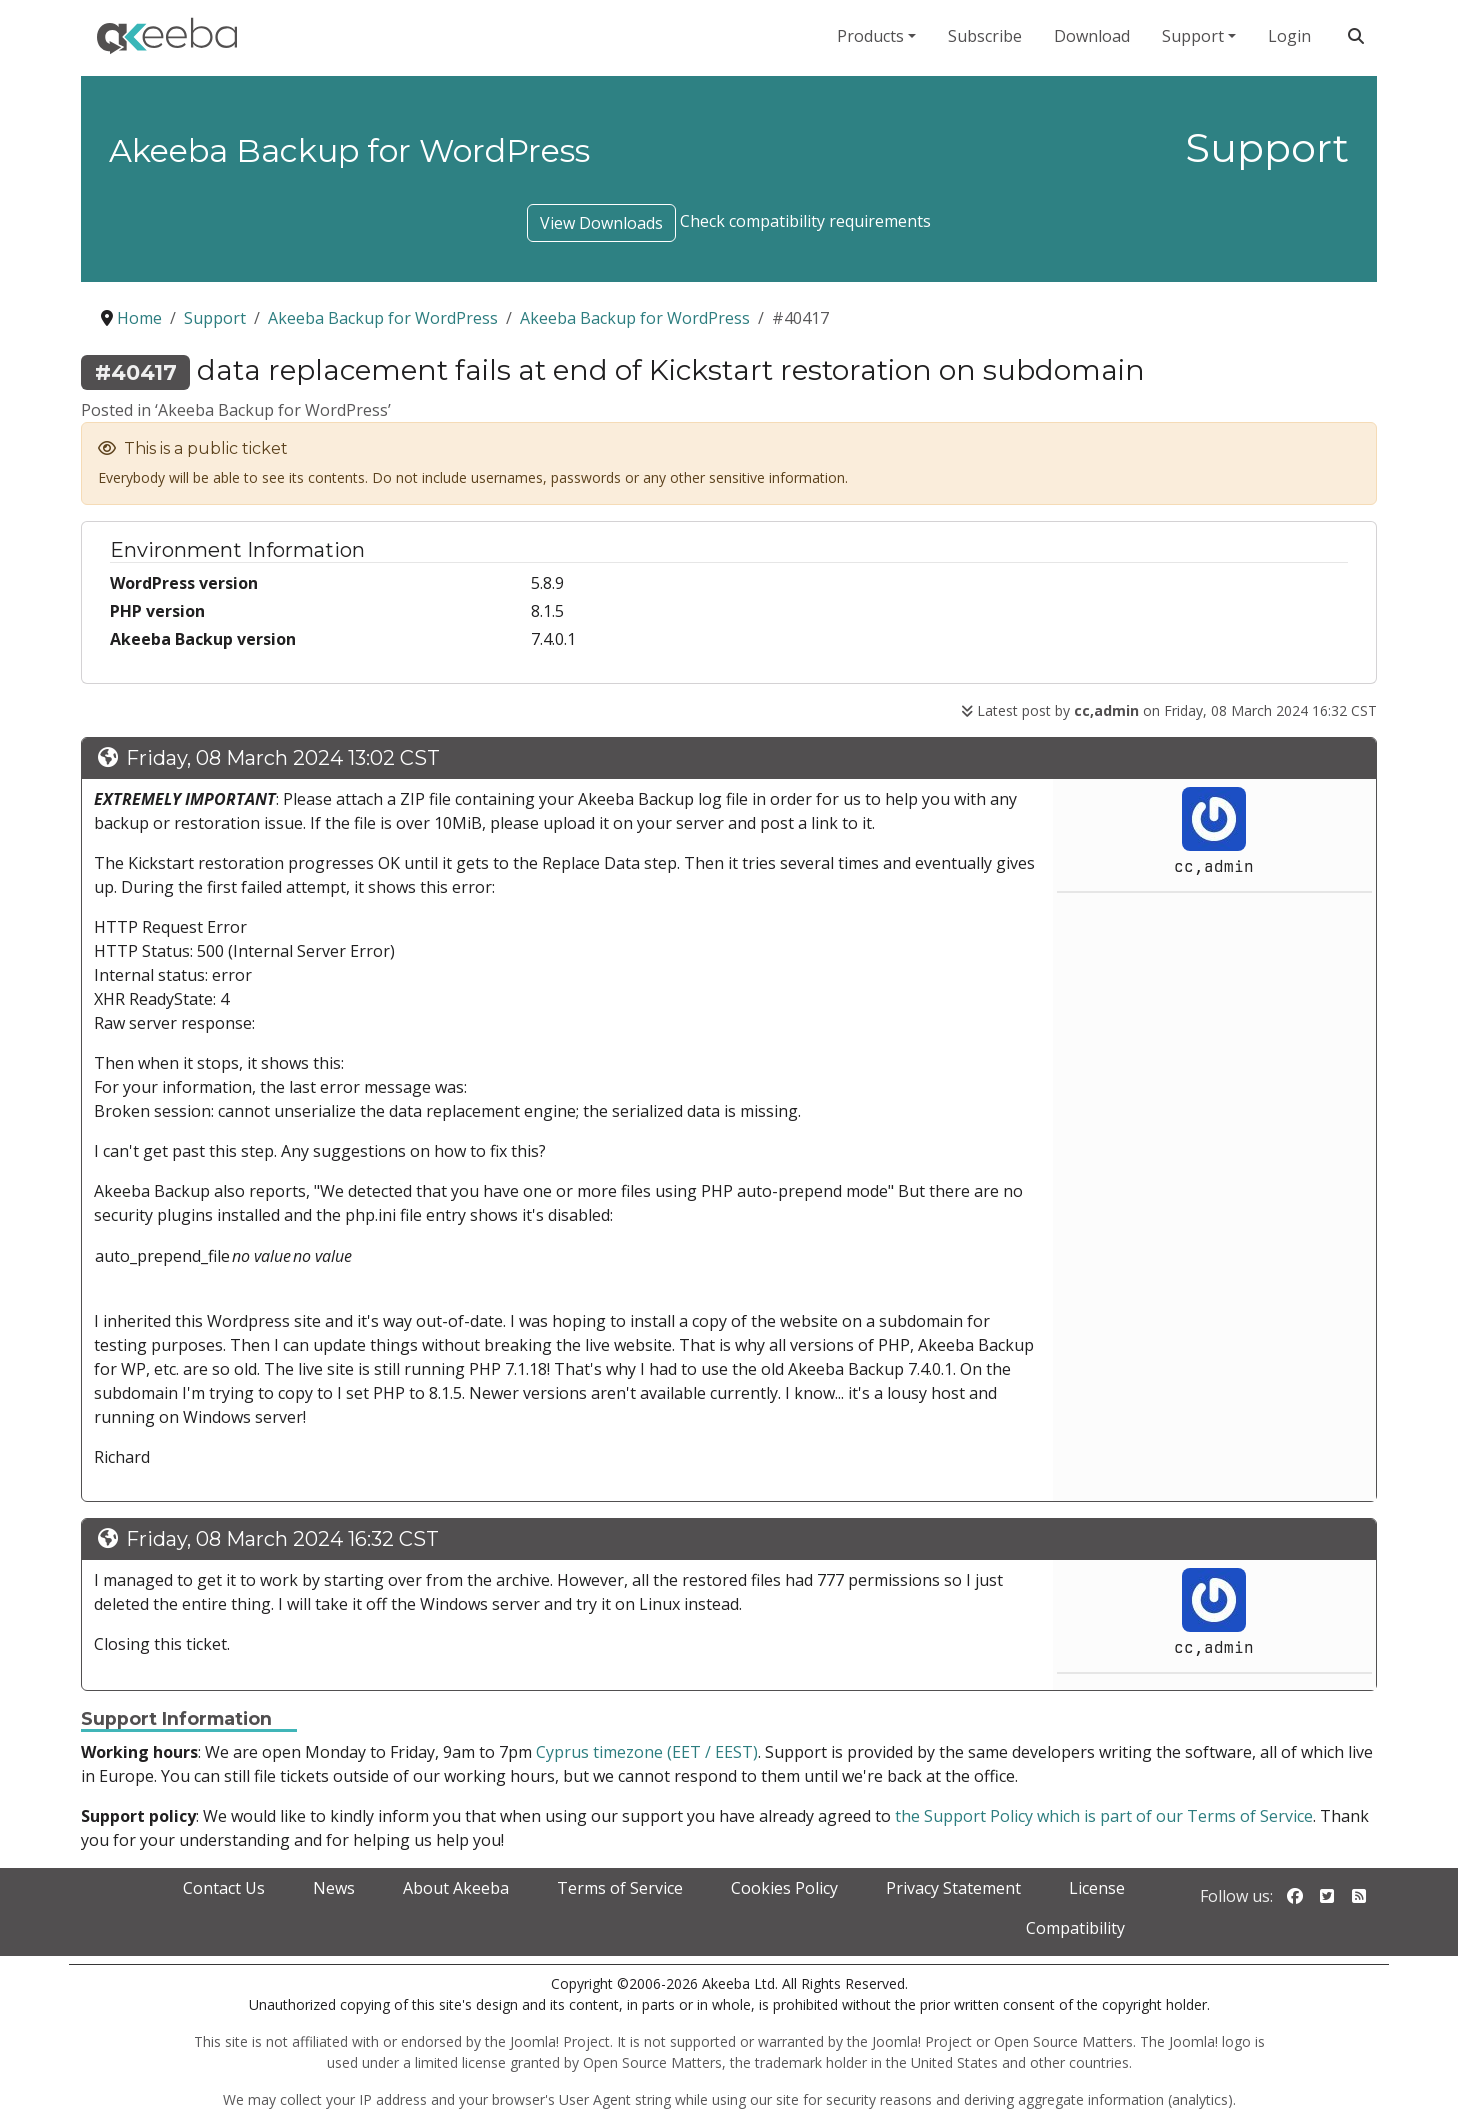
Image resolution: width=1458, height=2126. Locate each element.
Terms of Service (620, 1888)
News (334, 1888)
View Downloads (601, 223)
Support (1193, 36)
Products (870, 36)
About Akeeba (456, 1888)
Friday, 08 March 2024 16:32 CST (282, 1539)
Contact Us (224, 1888)
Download (1092, 36)
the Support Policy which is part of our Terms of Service (1104, 1816)
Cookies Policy (784, 1888)
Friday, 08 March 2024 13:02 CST (283, 758)
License (1097, 1888)
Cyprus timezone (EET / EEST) (647, 1752)
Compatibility (1075, 1928)
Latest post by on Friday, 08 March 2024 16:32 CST (1169, 710)
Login (1289, 36)
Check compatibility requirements (805, 221)
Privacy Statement (953, 1888)
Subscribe (985, 36)
